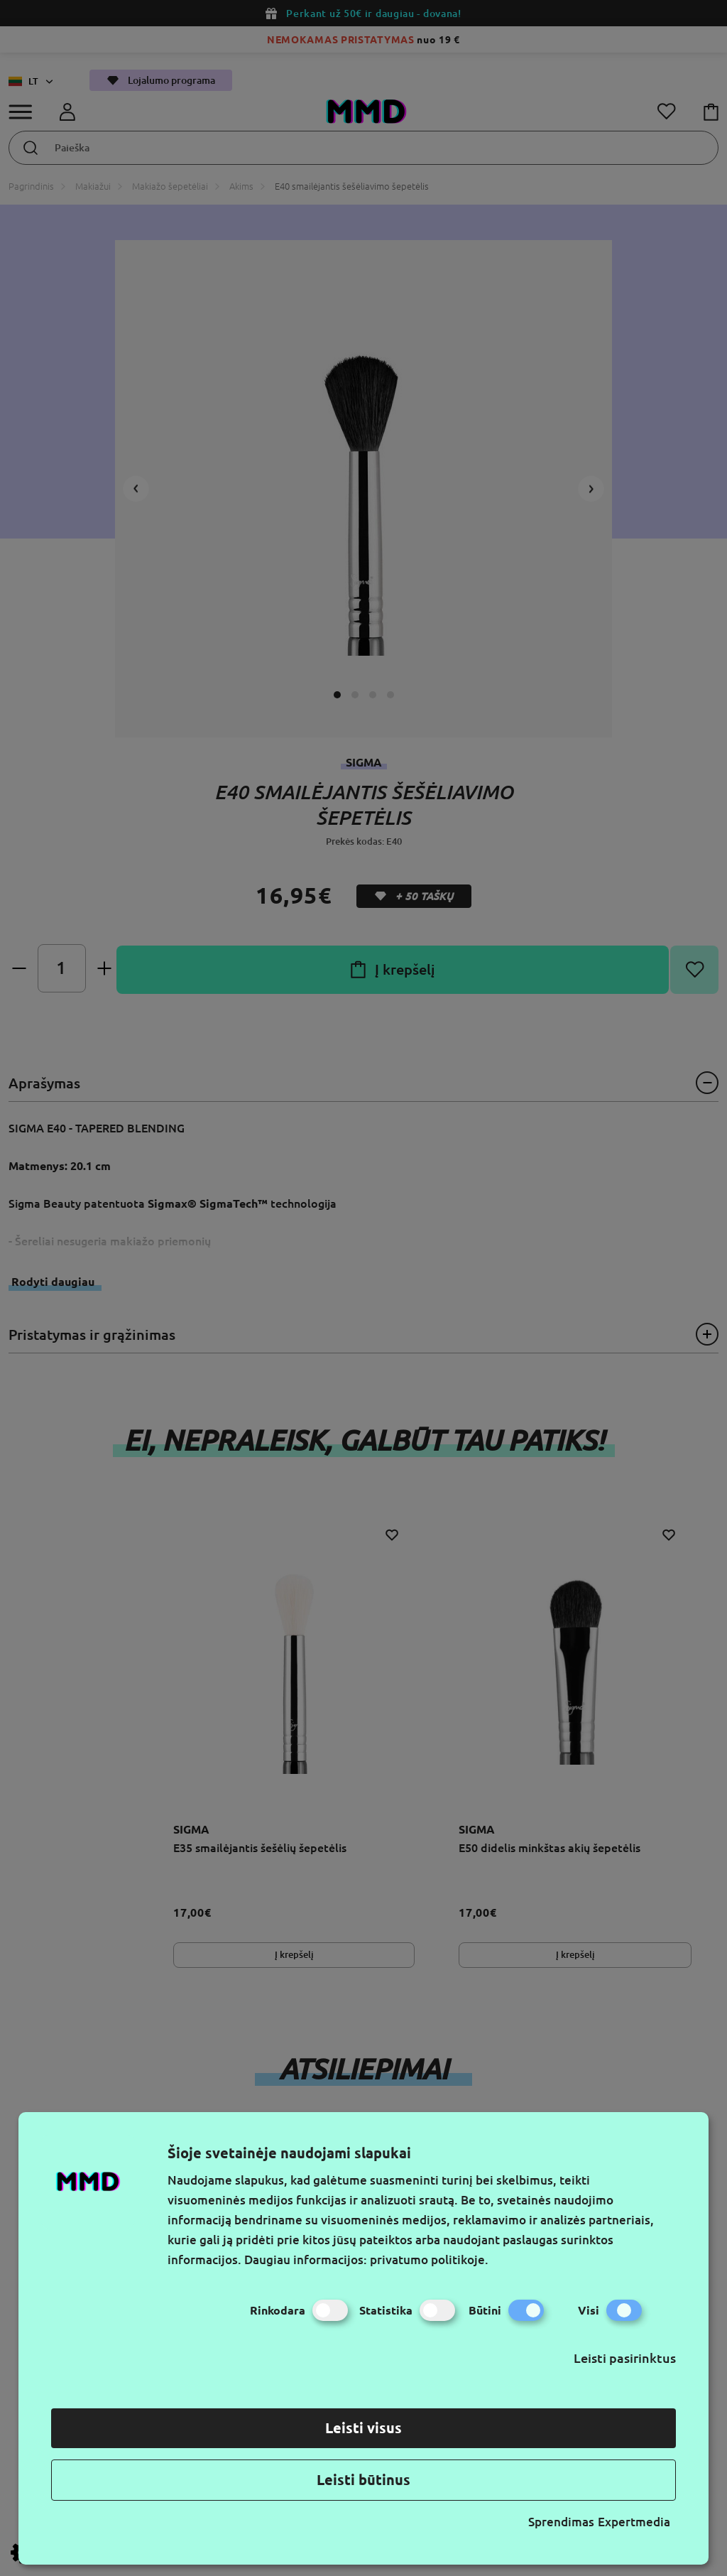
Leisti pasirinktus (625, 2358)
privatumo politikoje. (429, 2259)
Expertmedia (634, 2521)
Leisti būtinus (363, 2480)
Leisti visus (363, 2428)
